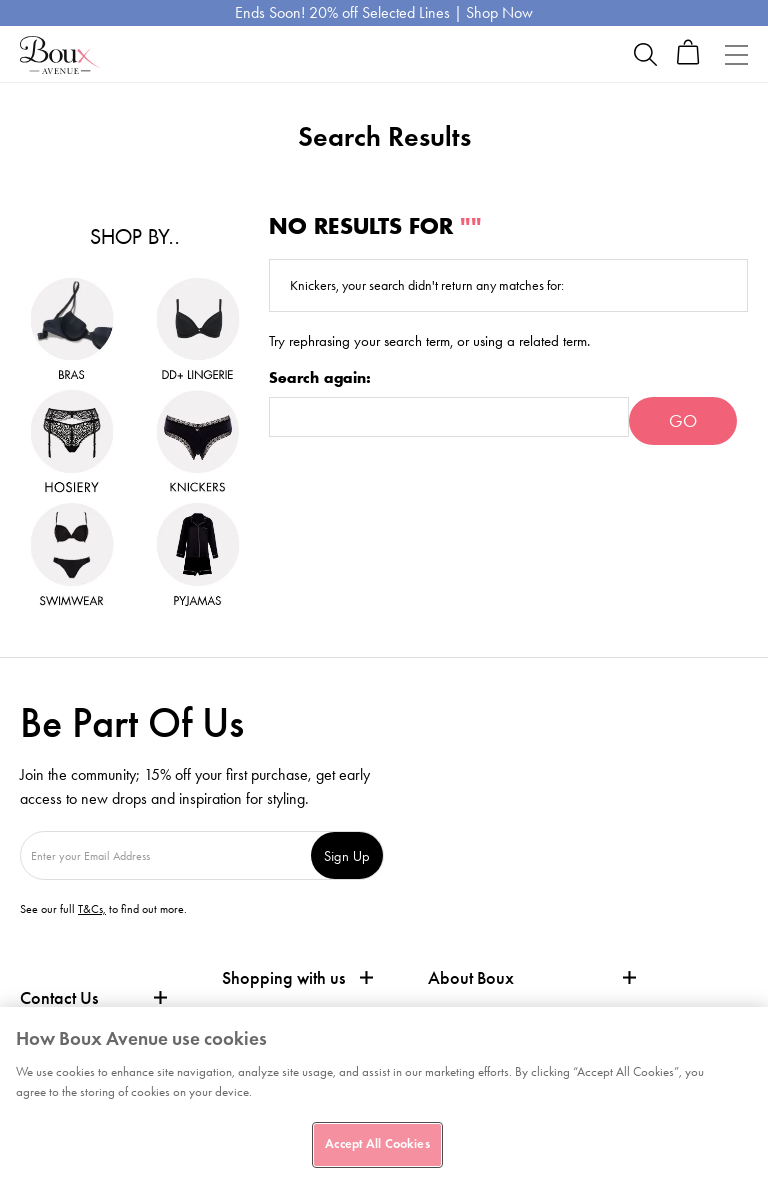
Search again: (320, 378)
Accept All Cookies (377, 1144)
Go (683, 421)
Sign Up (347, 855)
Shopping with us (283, 978)
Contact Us (59, 998)
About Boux (471, 978)
